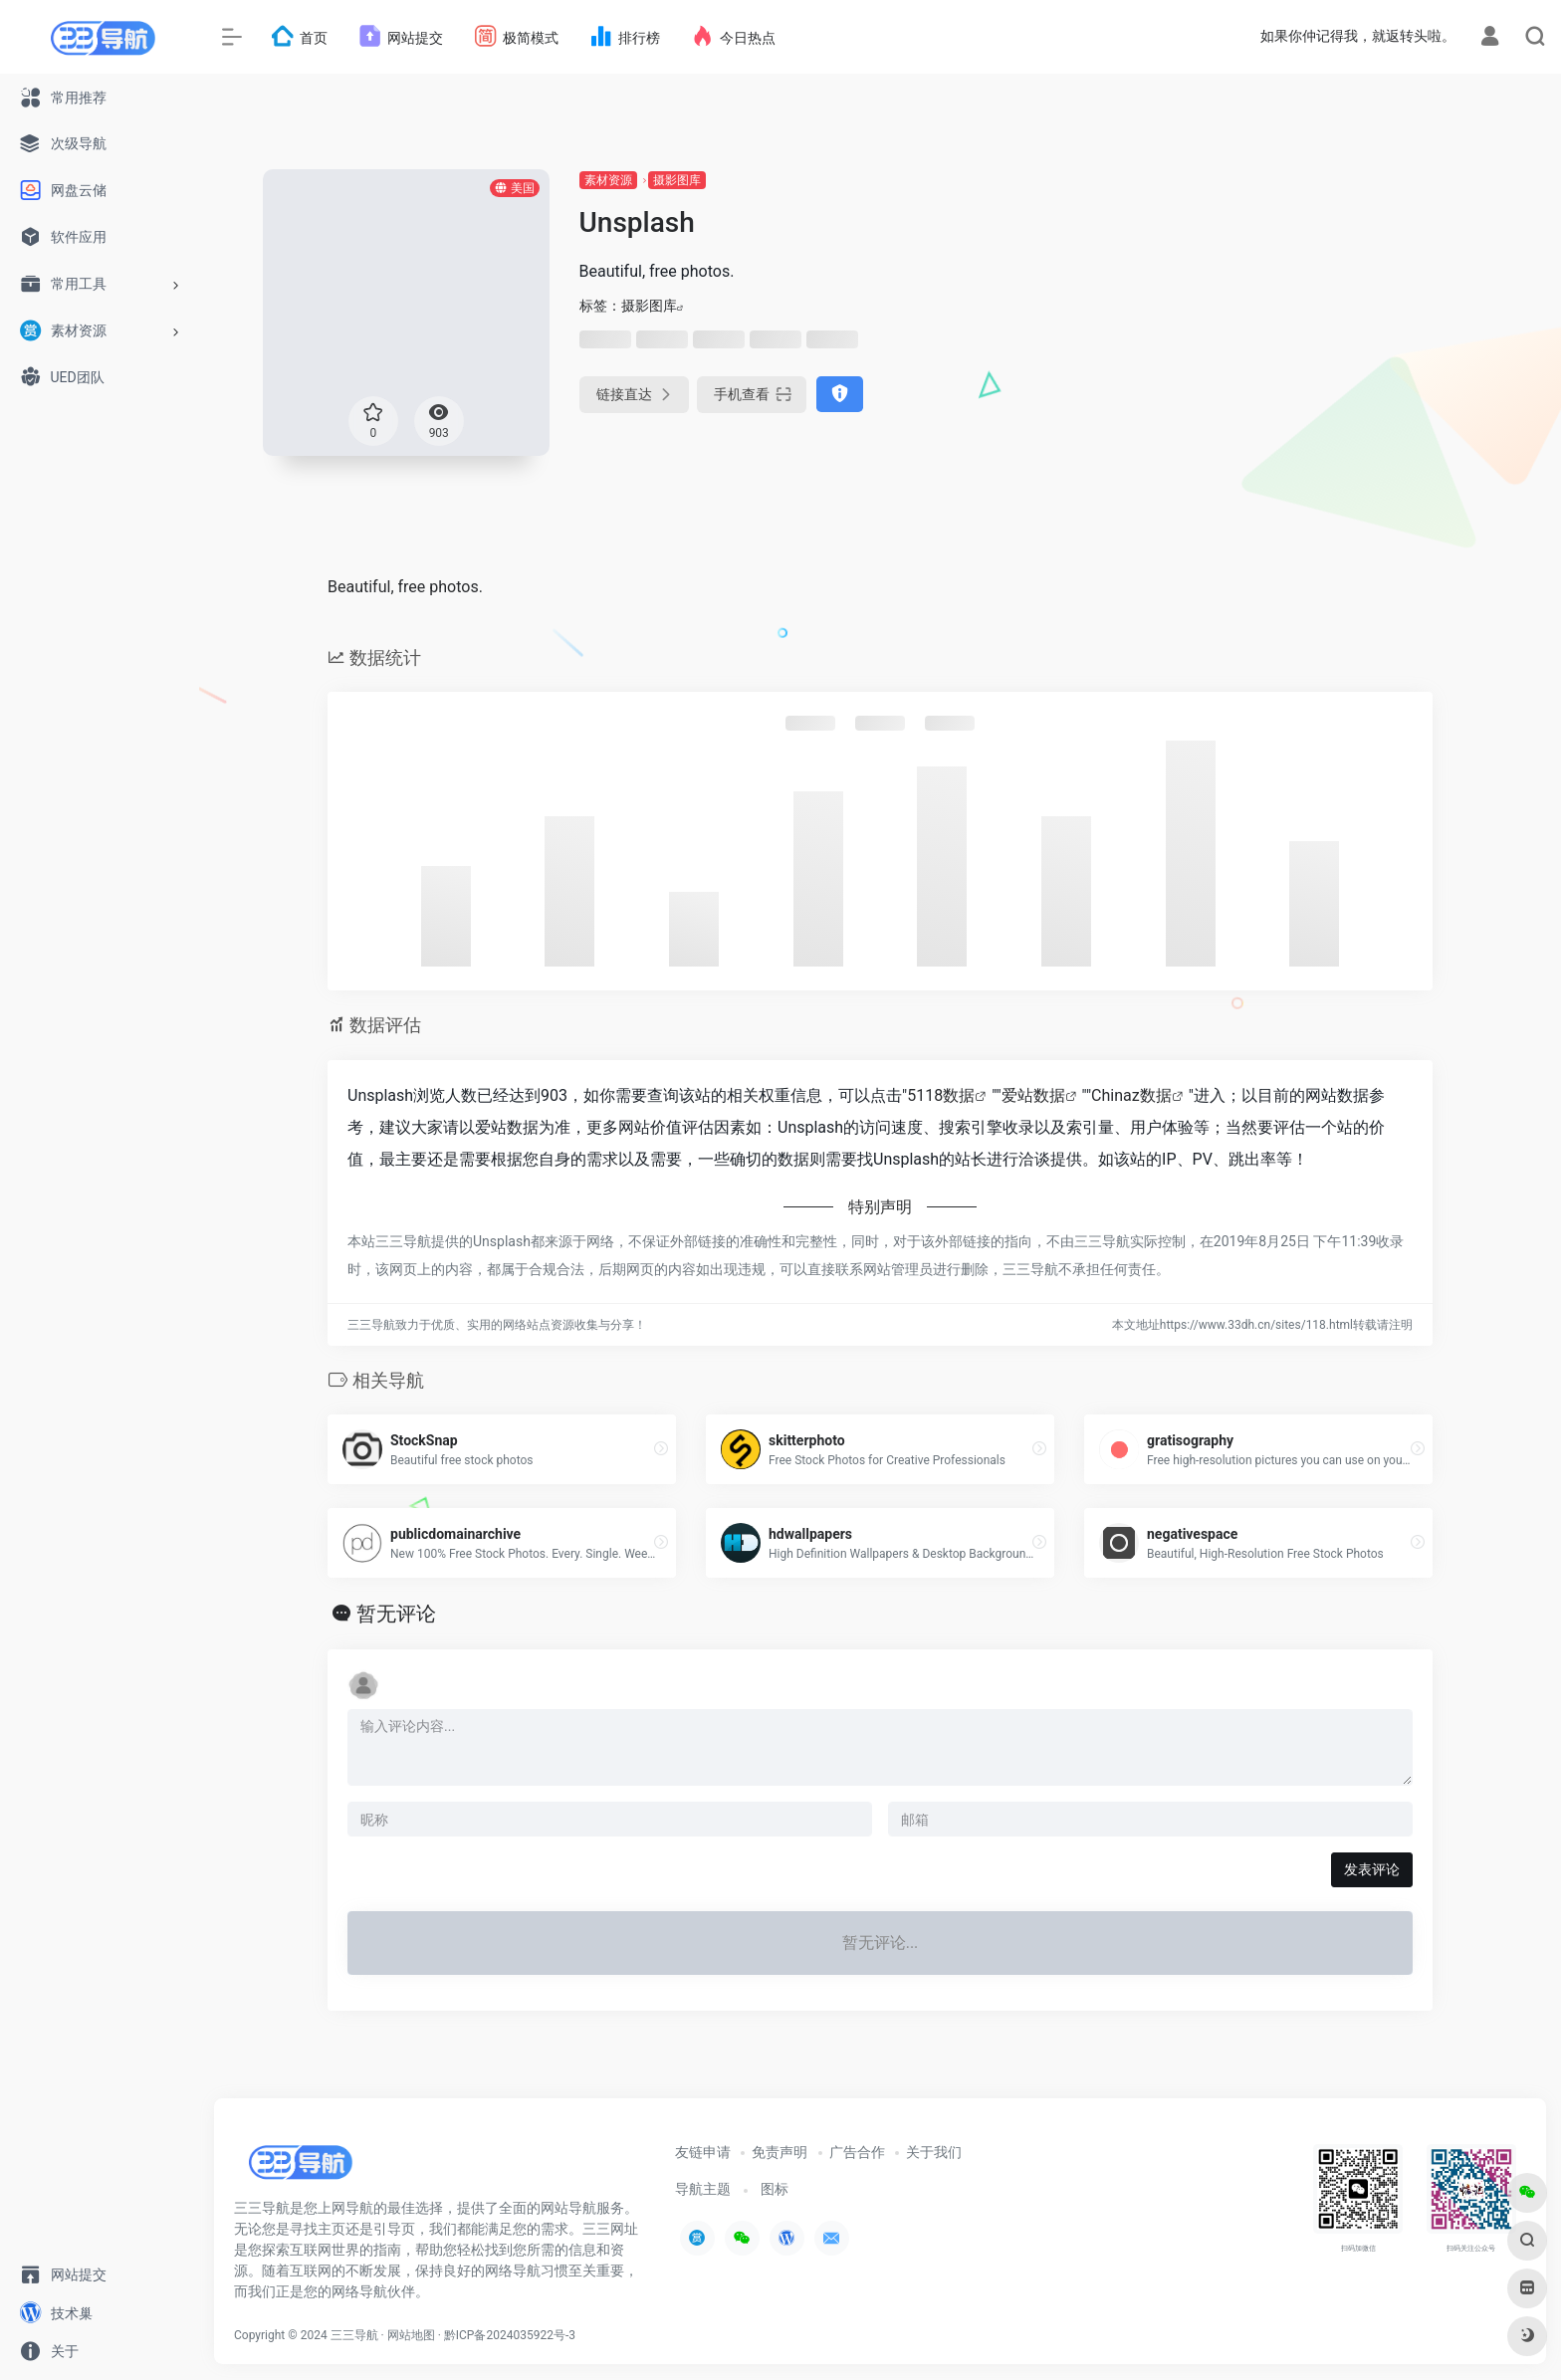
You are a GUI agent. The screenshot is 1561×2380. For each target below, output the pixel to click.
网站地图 (411, 2335)
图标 (774, 2189)
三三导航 (354, 2335)
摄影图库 (677, 180)
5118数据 (941, 1095)
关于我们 (934, 2152)
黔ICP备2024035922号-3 (509, 2335)
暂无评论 (396, 1613)
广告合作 (857, 2152)
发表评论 (1372, 1869)
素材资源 (608, 180)
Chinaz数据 (1131, 1095)
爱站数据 (1033, 1095)
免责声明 (779, 2152)
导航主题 (703, 2189)
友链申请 (703, 2152)
